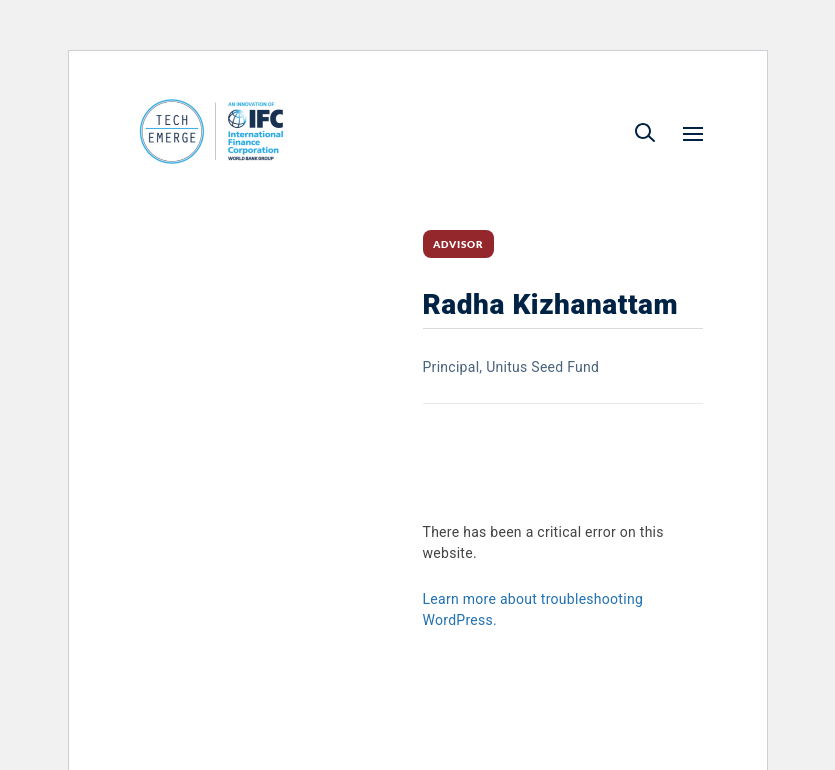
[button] (645, 132)
